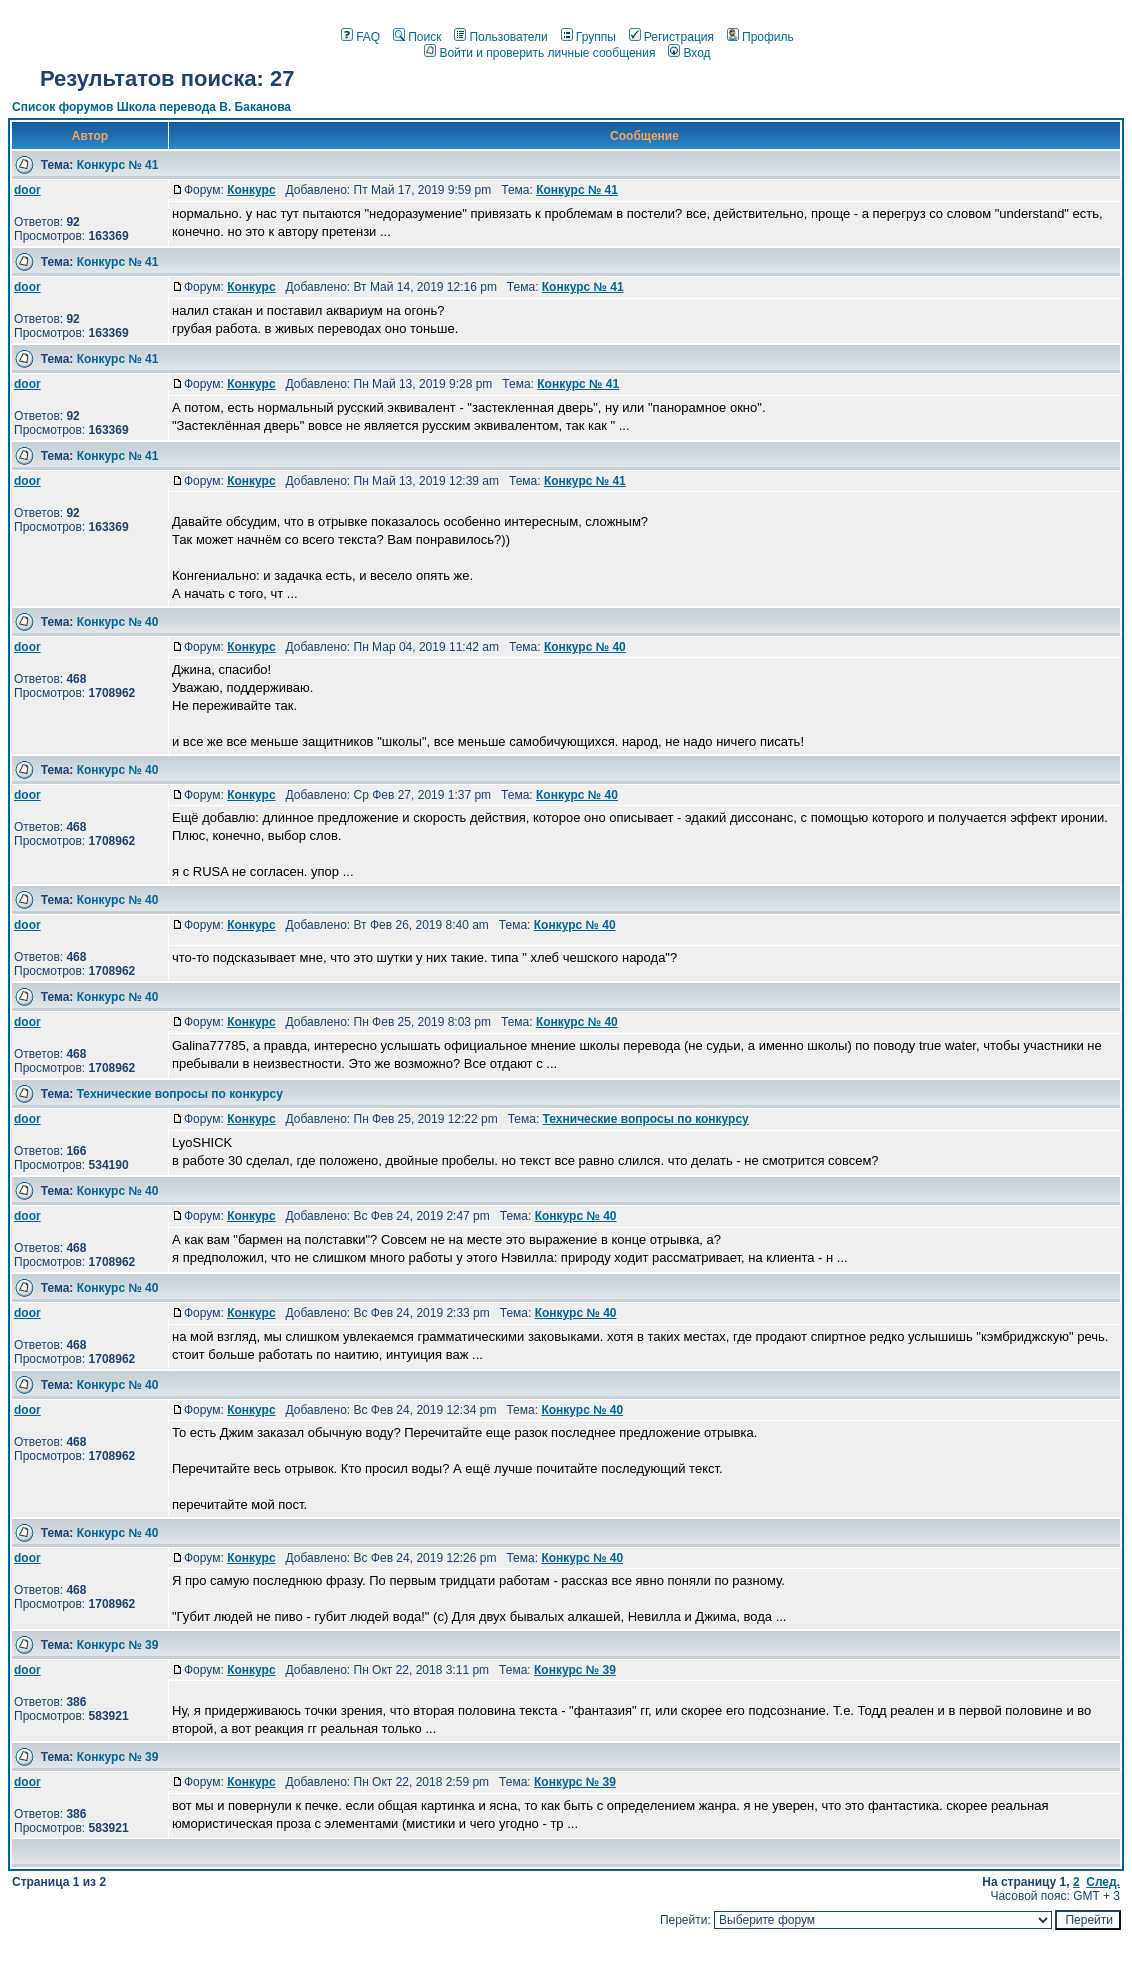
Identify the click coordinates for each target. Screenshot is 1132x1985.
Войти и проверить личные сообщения (539, 53)
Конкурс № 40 (118, 622)
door (27, 190)
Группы (588, 37)
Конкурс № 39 (118, 1645)
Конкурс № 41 (118, 165)
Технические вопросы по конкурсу (180, 1094)
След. (1103, 1882)
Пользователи (500, 37)
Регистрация (671, 37)
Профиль (760, 37)
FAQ (360, 37)
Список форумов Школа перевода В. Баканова (151, 107)
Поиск (417, 37)
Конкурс (251, 190)
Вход (689, 53)
